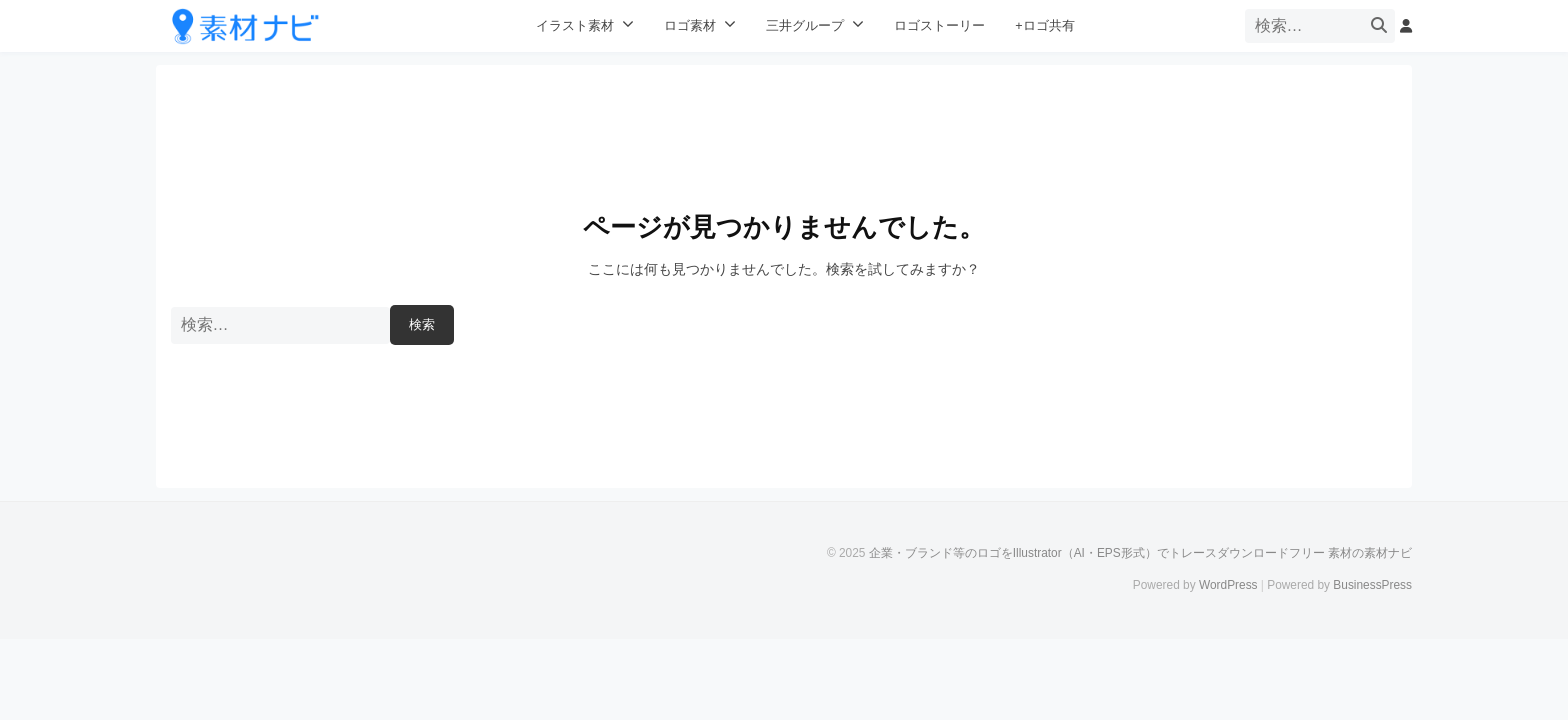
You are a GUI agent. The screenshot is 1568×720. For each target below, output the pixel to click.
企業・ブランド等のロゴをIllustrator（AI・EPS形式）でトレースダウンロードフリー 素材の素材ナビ (1140, 553)
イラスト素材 (575, 26)
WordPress (1228, 585)
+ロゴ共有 (1044, 26)
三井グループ (805, 26)
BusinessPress (1372, 585)
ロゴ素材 (690, 26)
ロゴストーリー (939, 26)
